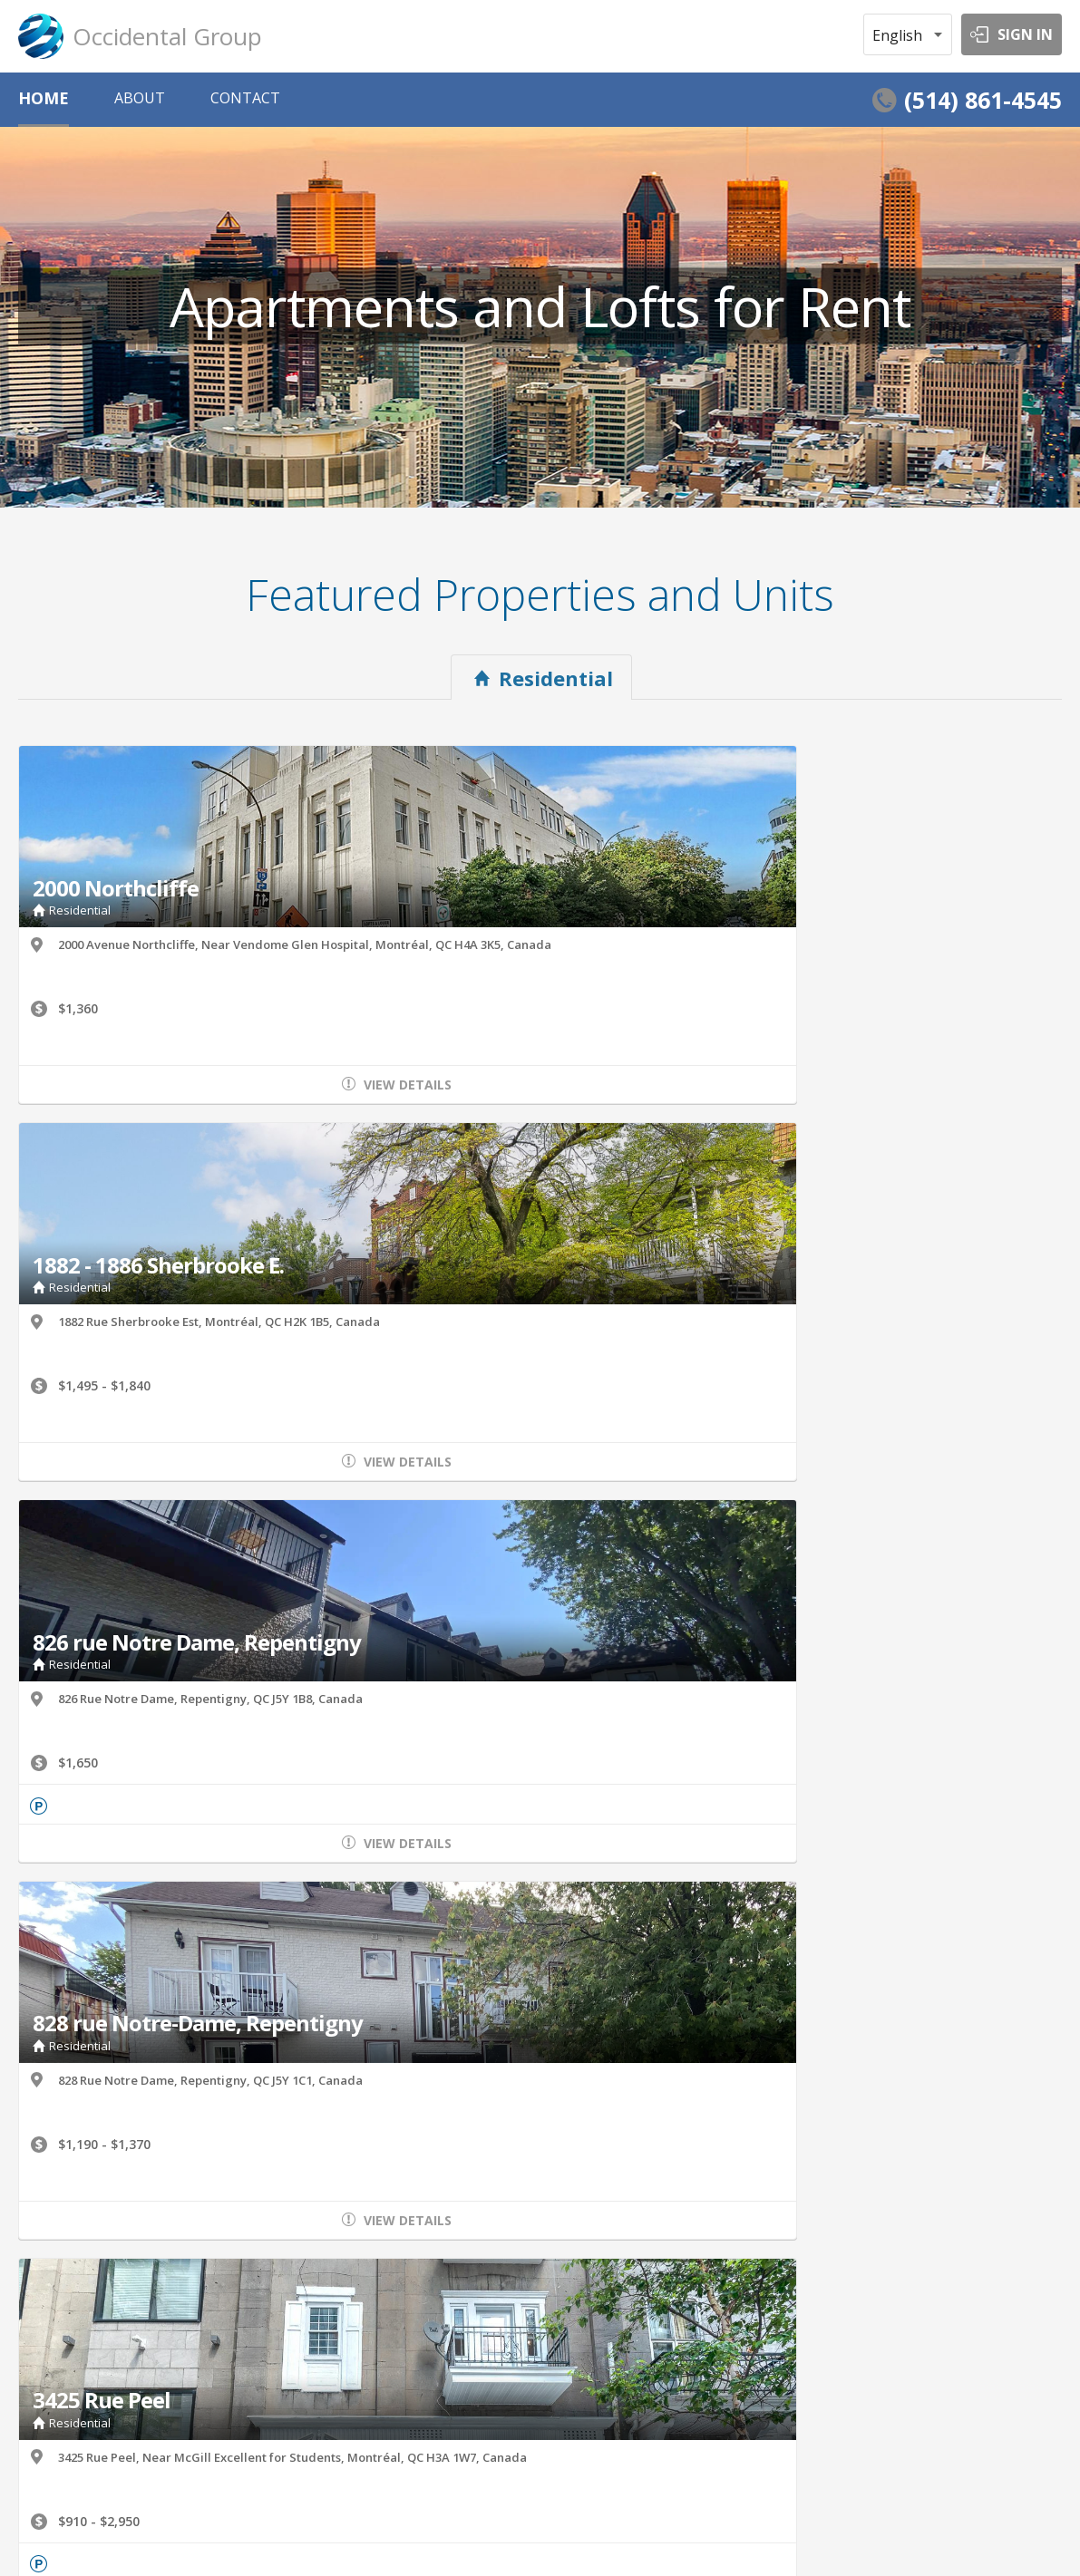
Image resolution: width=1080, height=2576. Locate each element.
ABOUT (139, 98)
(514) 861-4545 (983, 99)
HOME (43, 98)
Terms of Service (60, 2531)
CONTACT (245, 98)
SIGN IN (1025, 34)
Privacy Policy (165, 2531)
